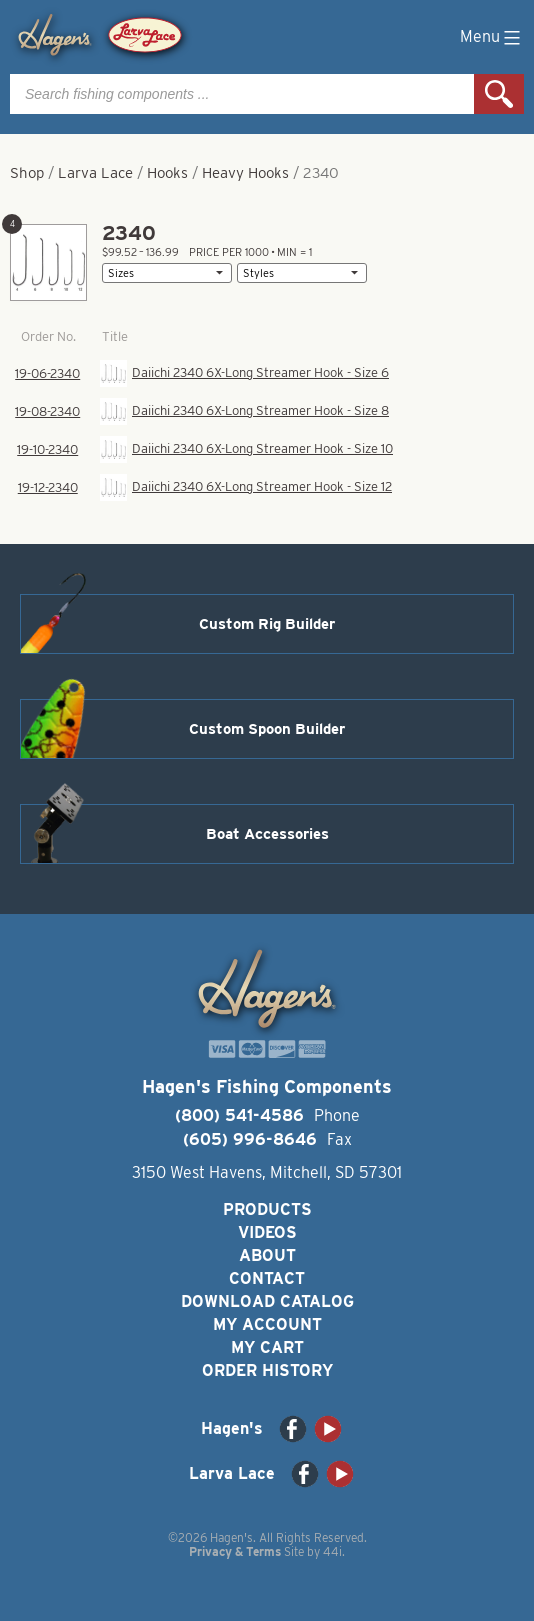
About (267, 1255)
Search (499, 94)
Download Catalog (267, 1301)
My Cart (267, 1347)
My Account (267, 1324)
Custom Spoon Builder (267, 729)
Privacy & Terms (235, 1551)
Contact (267, 1278)
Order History (267, 1370)
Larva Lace (95, 173)
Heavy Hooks (245, 173)
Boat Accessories (267, 834)
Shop (27, 173)
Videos (267, 1232)
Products (267, 1209)
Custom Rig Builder (267, 624)
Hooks (167, 173)
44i (332, 1551)
